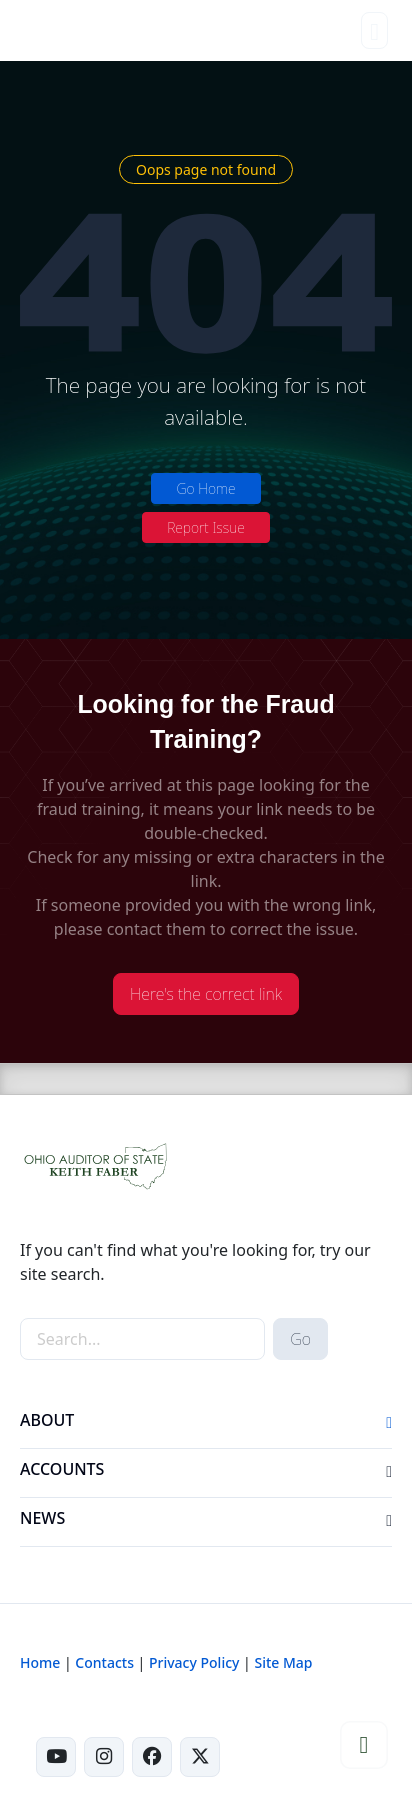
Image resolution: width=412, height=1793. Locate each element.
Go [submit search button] (300, 1339)
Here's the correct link (206, 994)
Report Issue (206, 527)
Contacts (104, 1662)
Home (40, 1662)
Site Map (283, 1662)
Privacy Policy (194, 1662)
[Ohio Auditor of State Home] (51, 30)
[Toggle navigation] (374, 30)
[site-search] (142, 1339)
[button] (389, 1424)
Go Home (205, 488)
